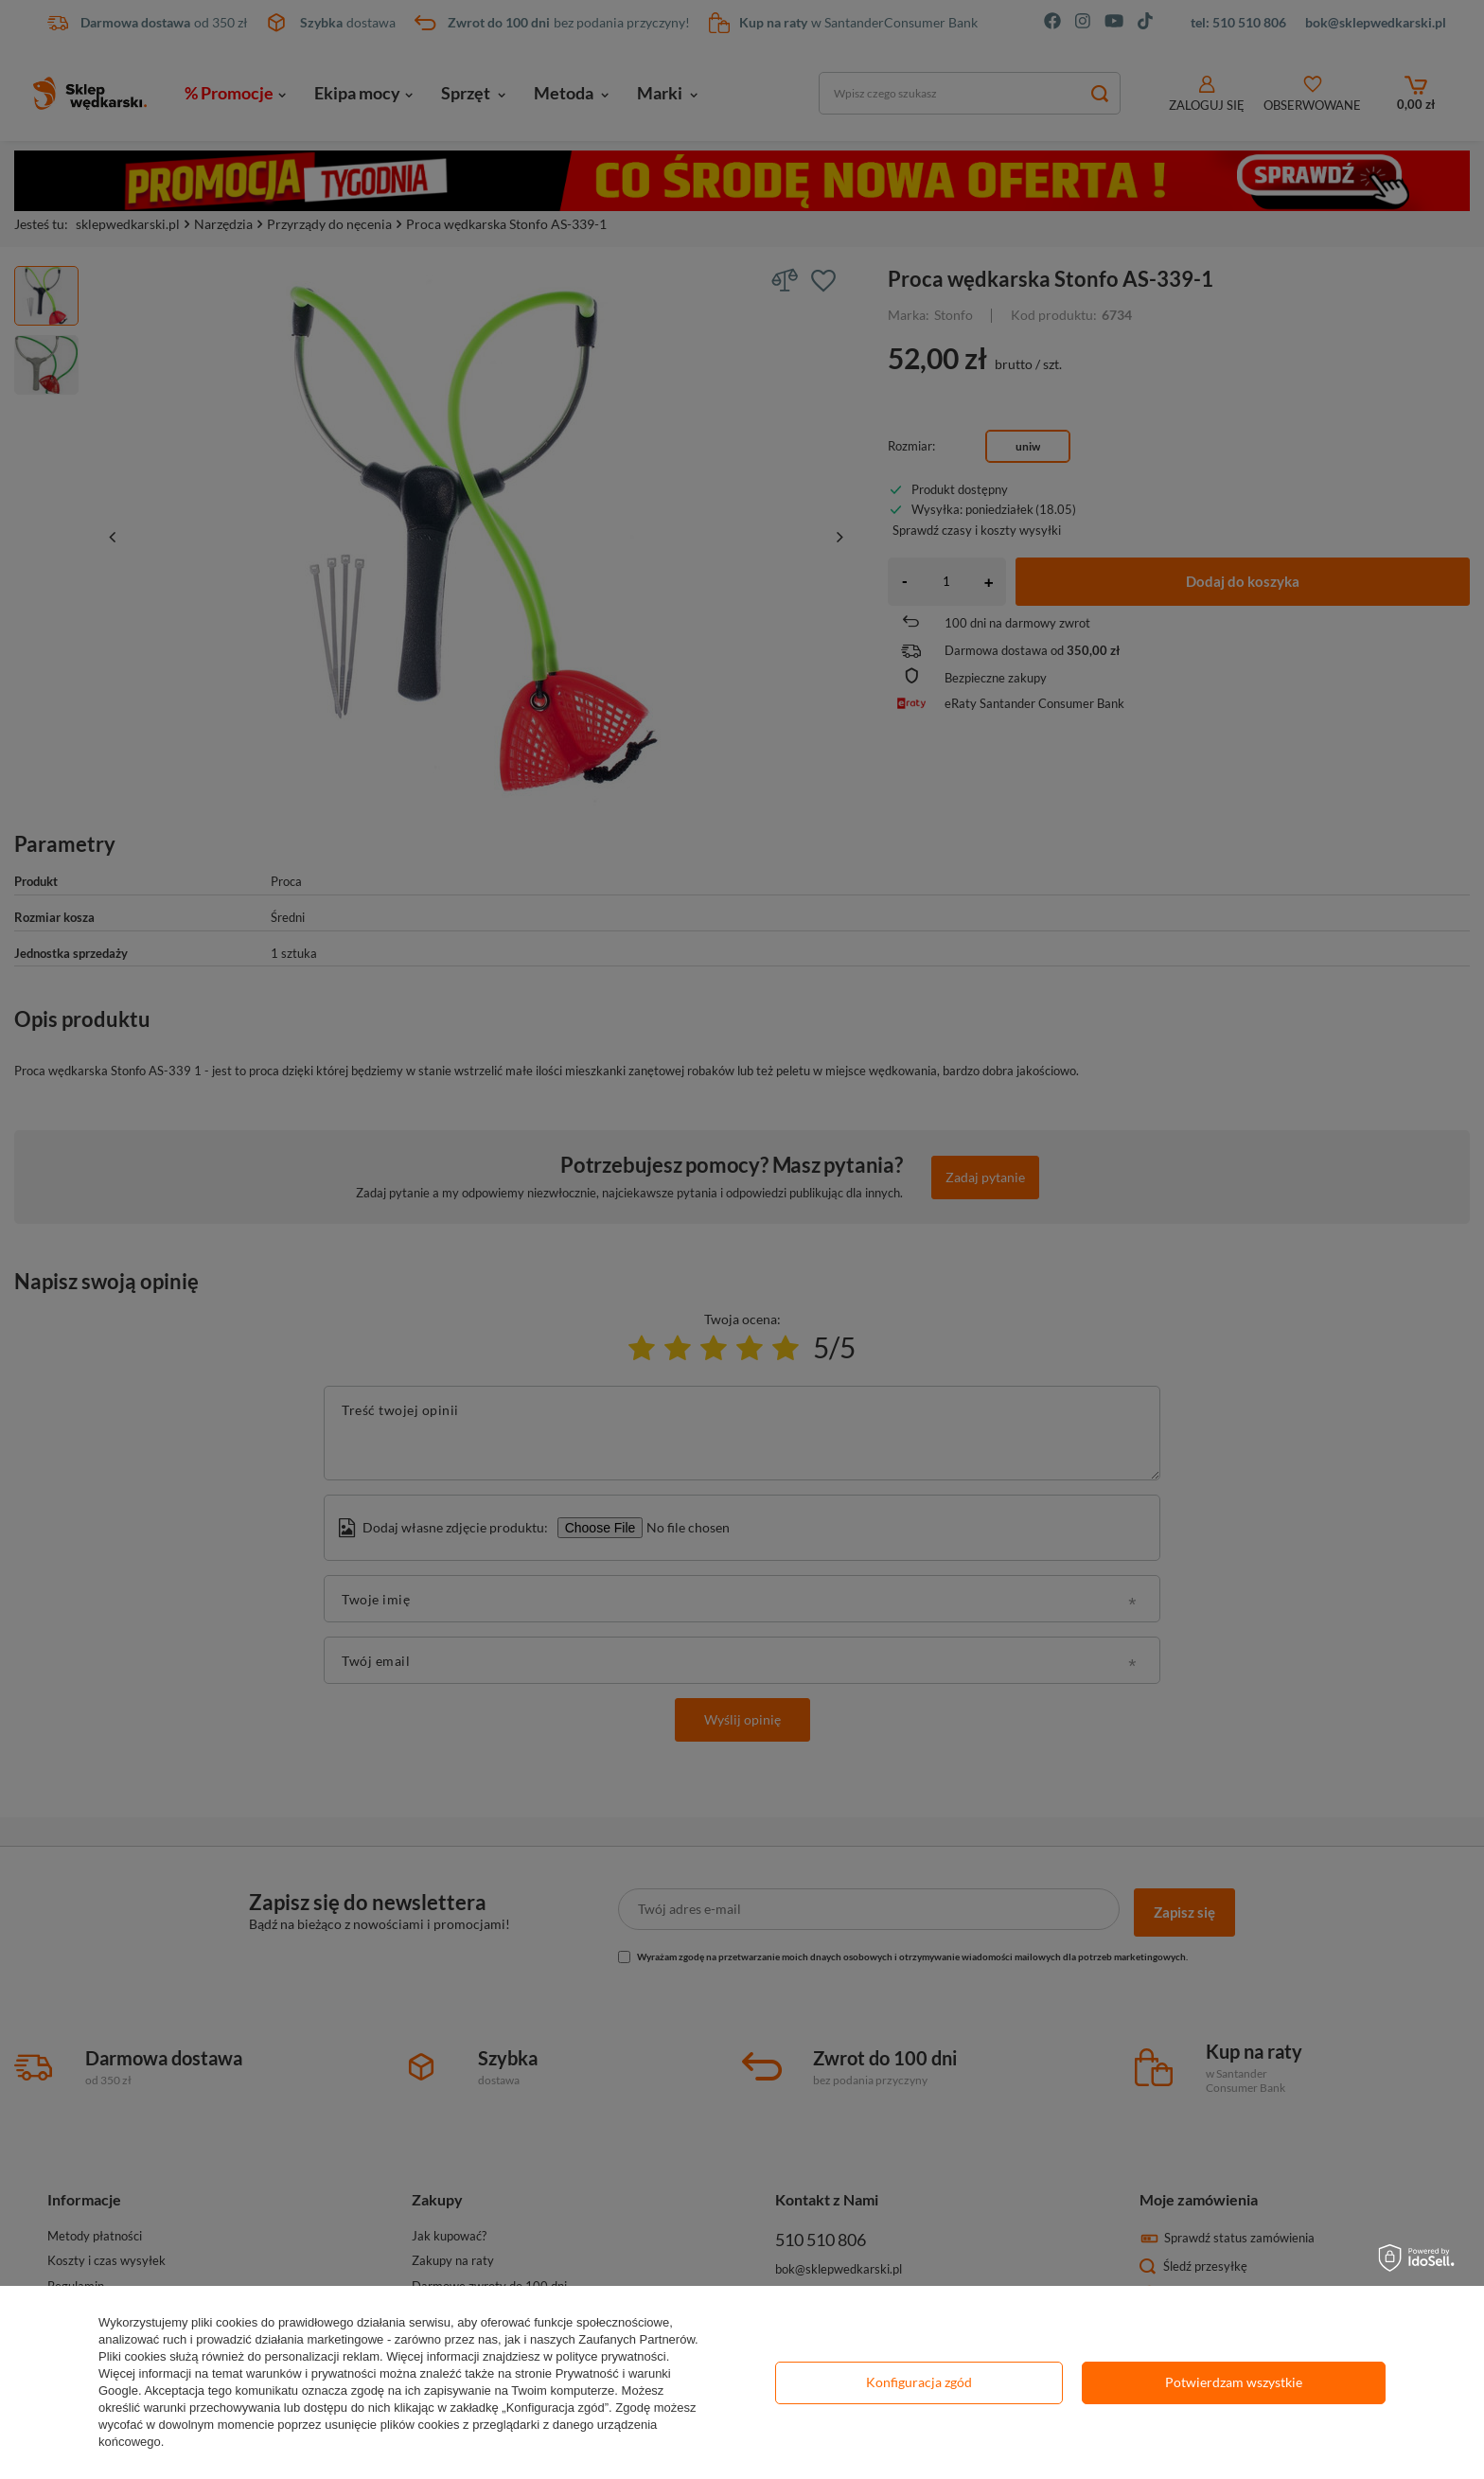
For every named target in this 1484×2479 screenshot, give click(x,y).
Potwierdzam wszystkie (1233, 2382)
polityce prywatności (610, 2356)
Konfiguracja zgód (919, 2382)
